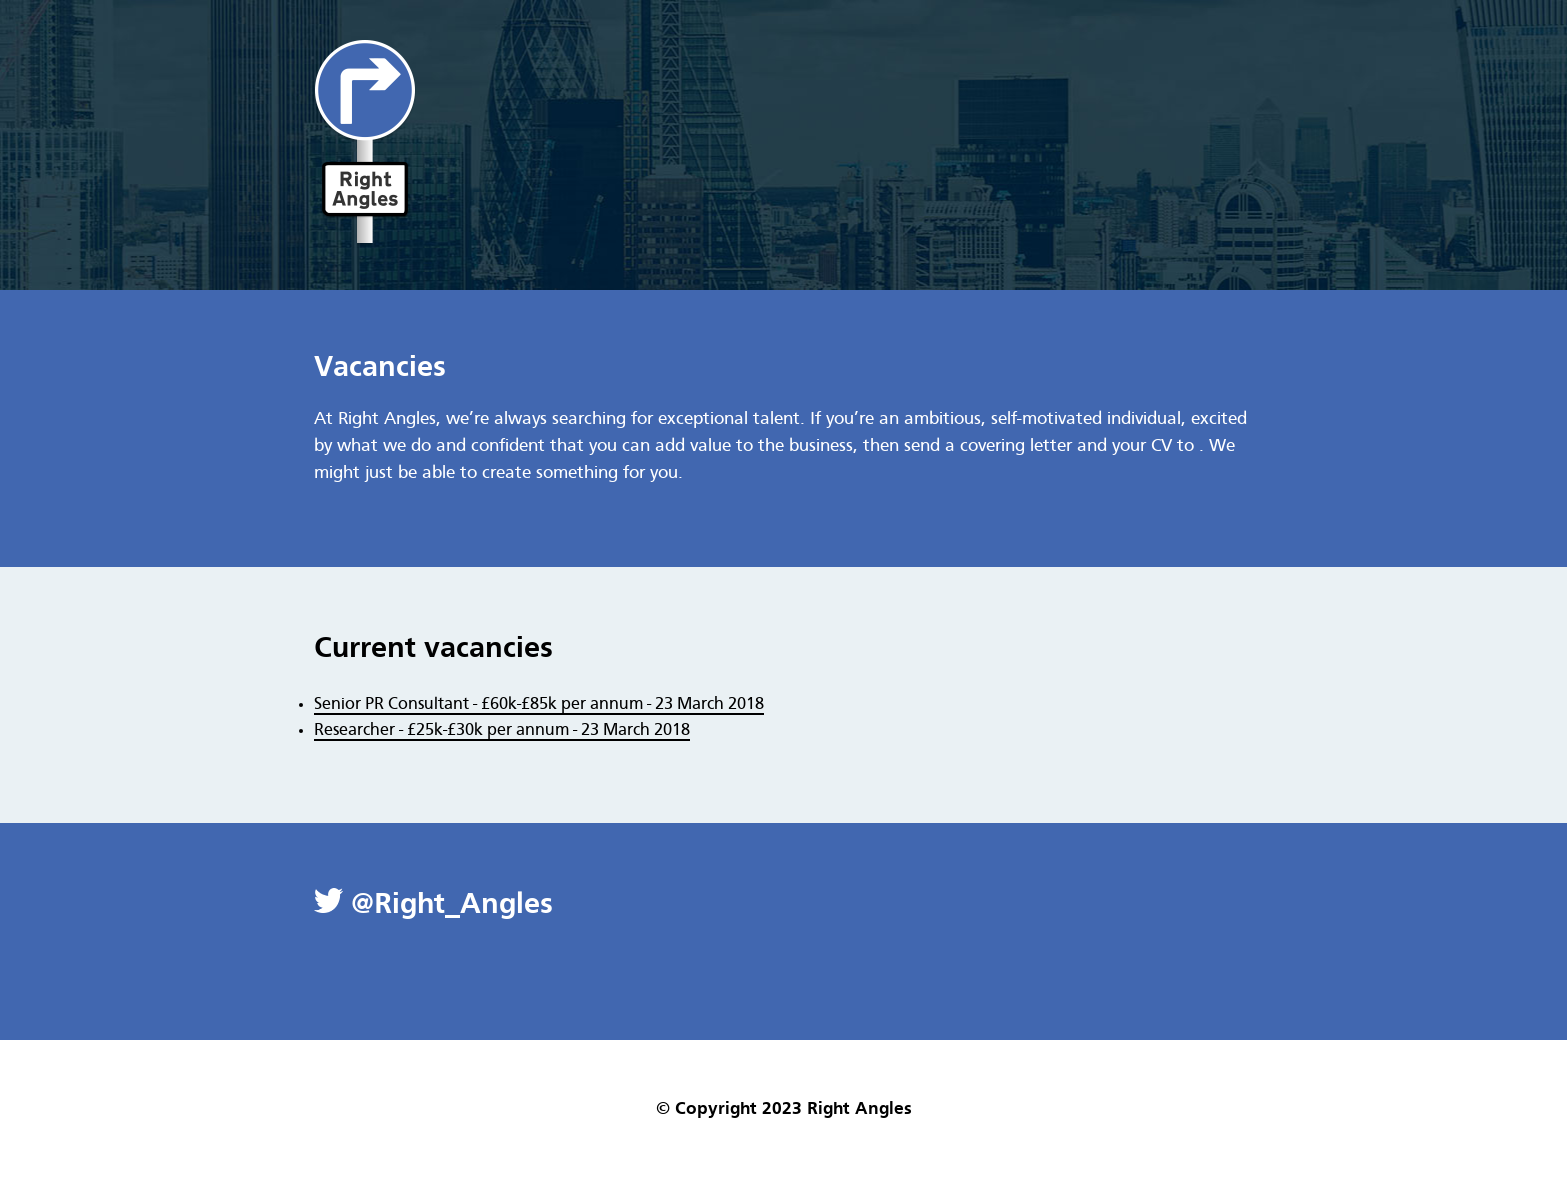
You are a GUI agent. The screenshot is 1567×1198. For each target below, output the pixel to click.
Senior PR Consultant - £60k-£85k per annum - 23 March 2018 (539, 704)
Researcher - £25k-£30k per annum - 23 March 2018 (502, 730)
